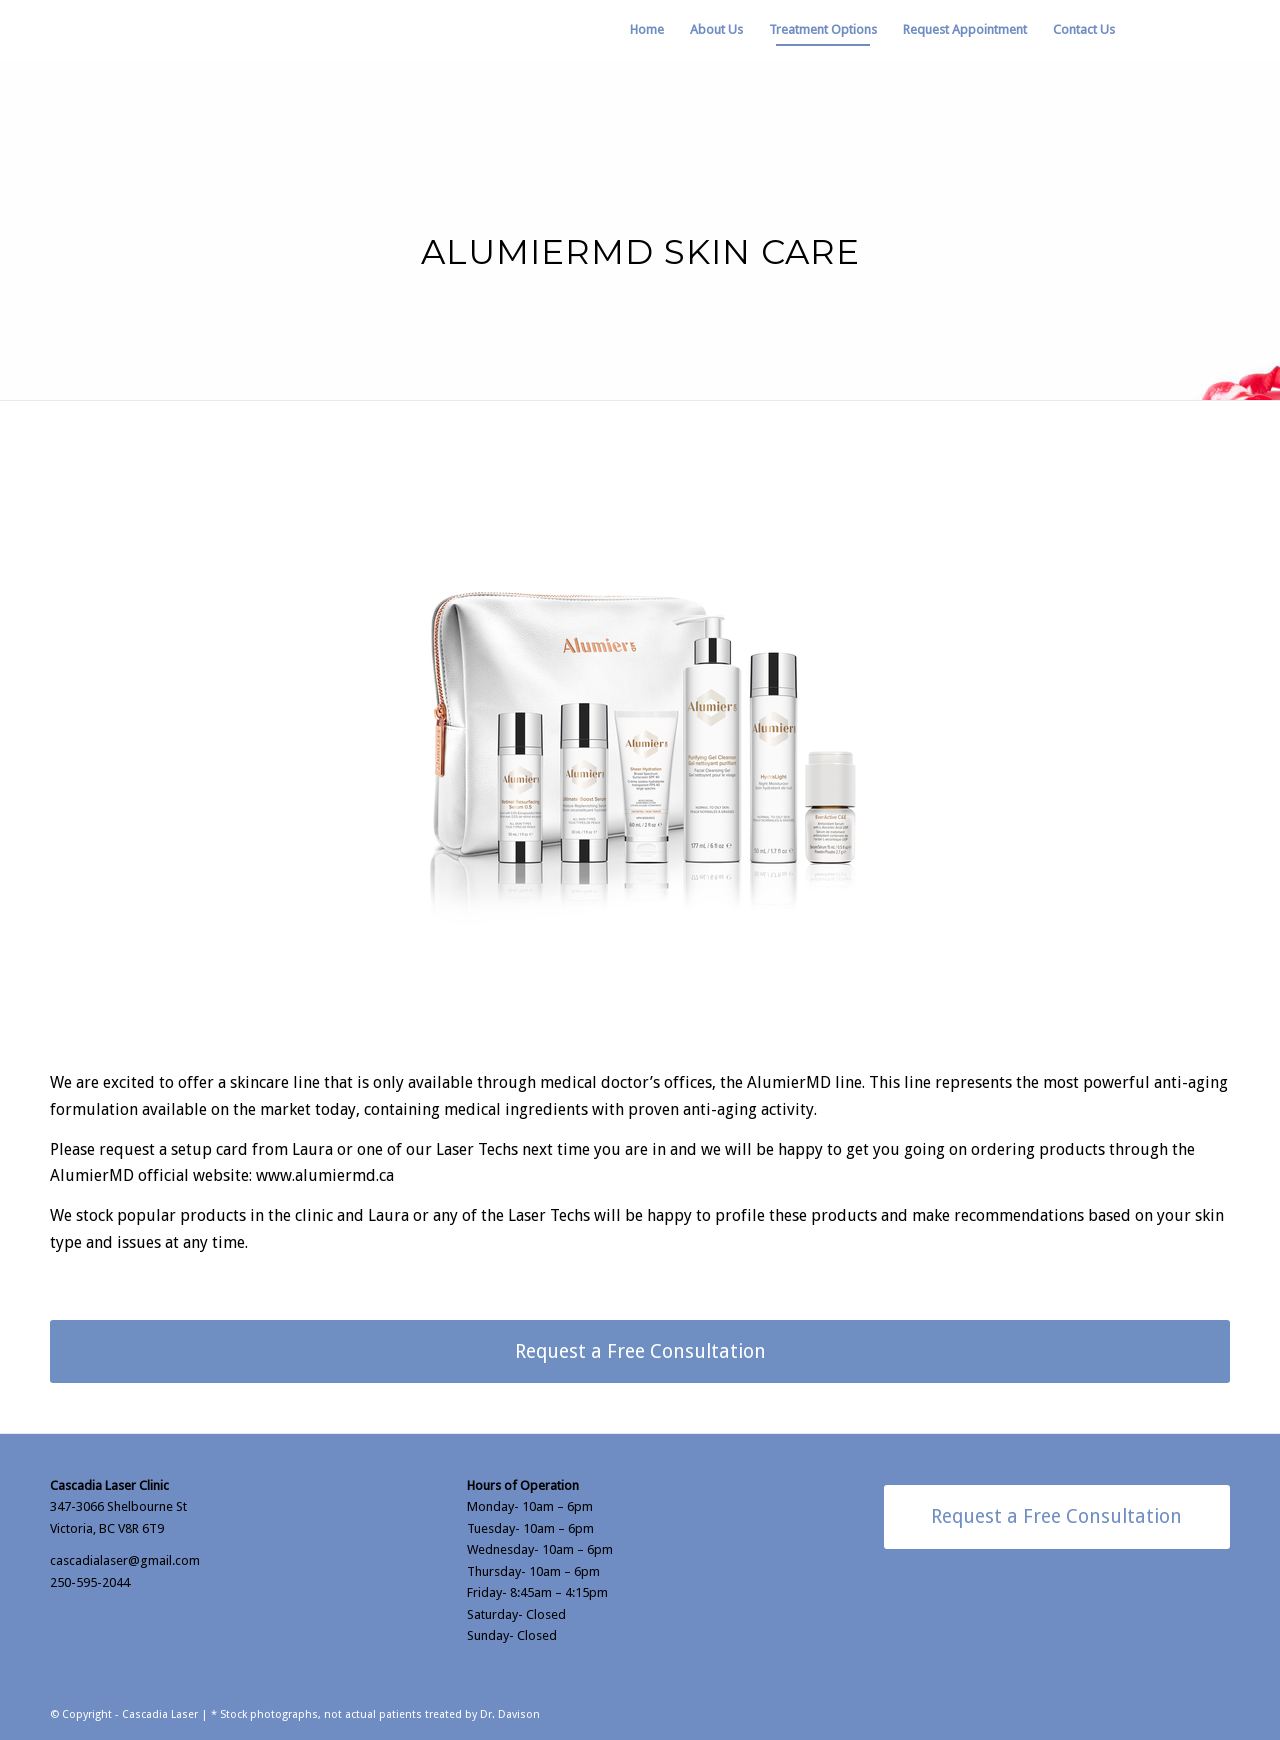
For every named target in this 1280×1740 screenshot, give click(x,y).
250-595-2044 (90, 1582)
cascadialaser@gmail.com (125, 1560)
